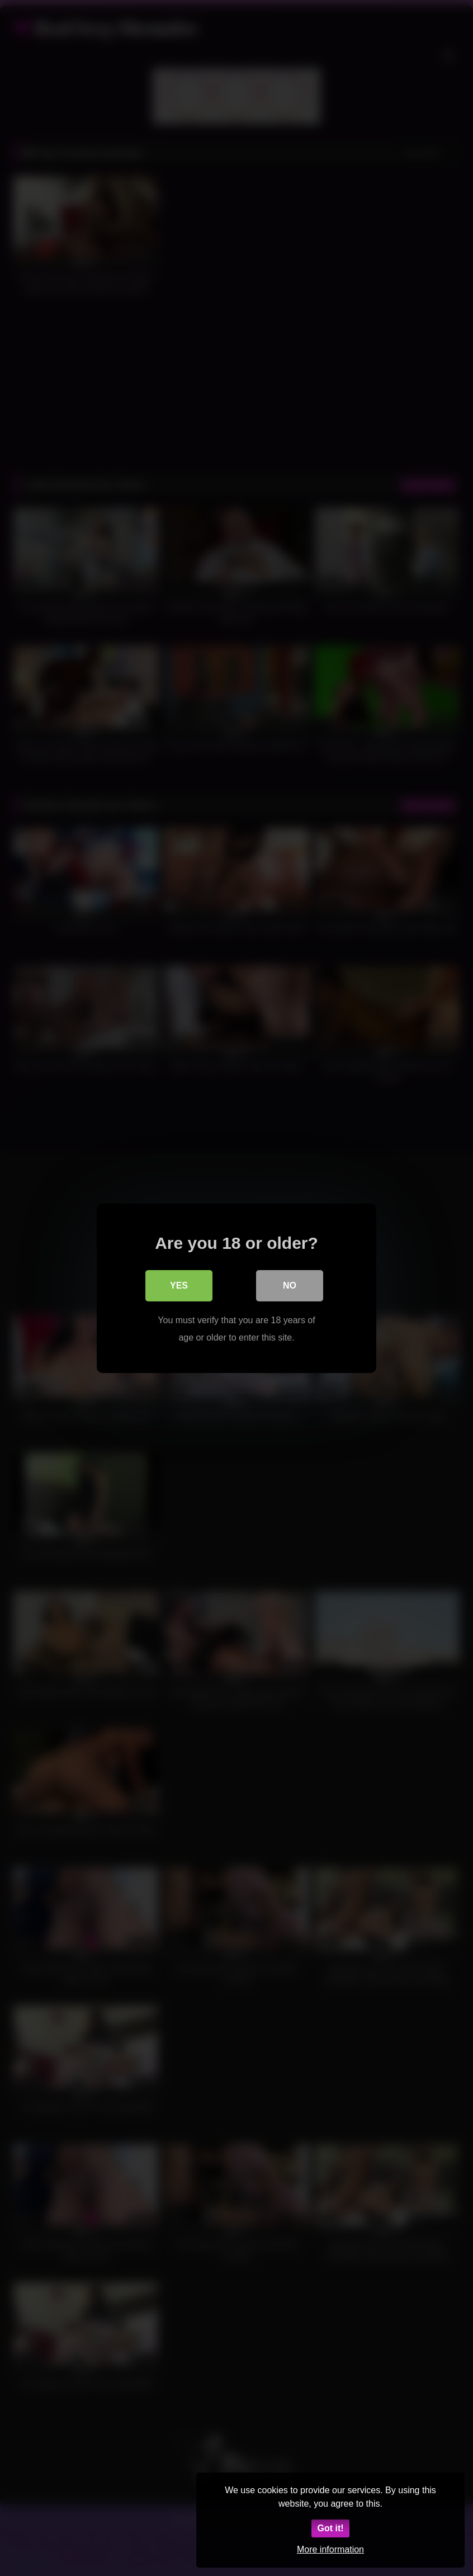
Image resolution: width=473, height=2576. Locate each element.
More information (330, 2549)
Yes (179, 1285)
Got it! (330, 2528)
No (289, 1285)
